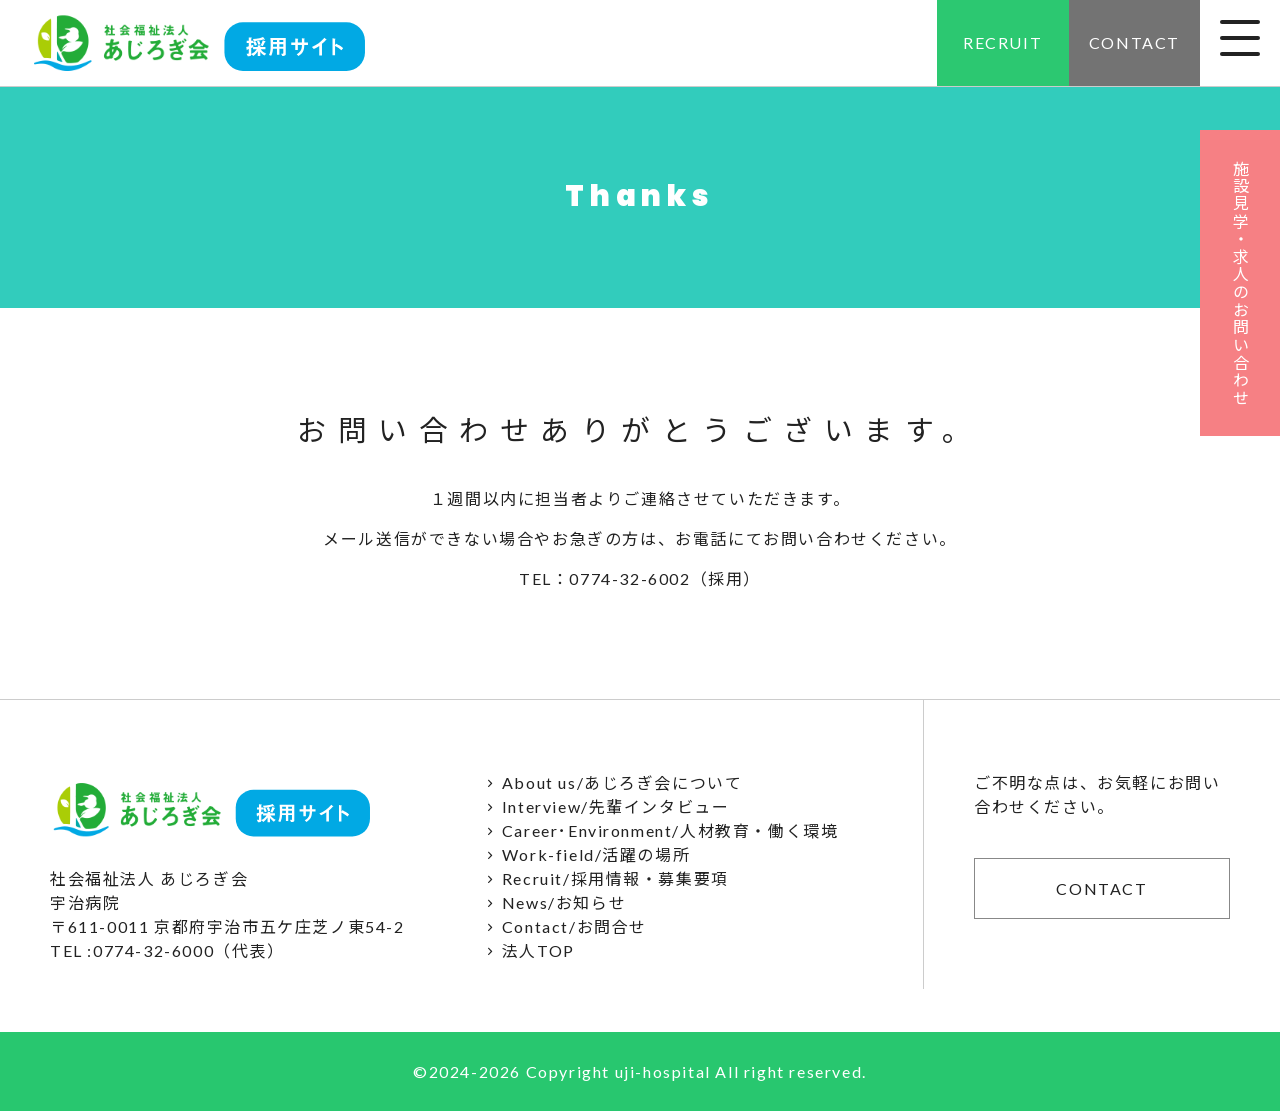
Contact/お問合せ (563, 926)
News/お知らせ (552, 902)
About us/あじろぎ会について (610, 782)
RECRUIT (1002, 42)
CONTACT (1134, 42)
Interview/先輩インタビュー (604, 806)
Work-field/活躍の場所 (584, 854)
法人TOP (526, 950)
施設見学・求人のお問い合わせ (1240, 283)
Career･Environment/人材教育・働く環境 (658, 830)
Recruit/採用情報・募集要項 (604, 878)
